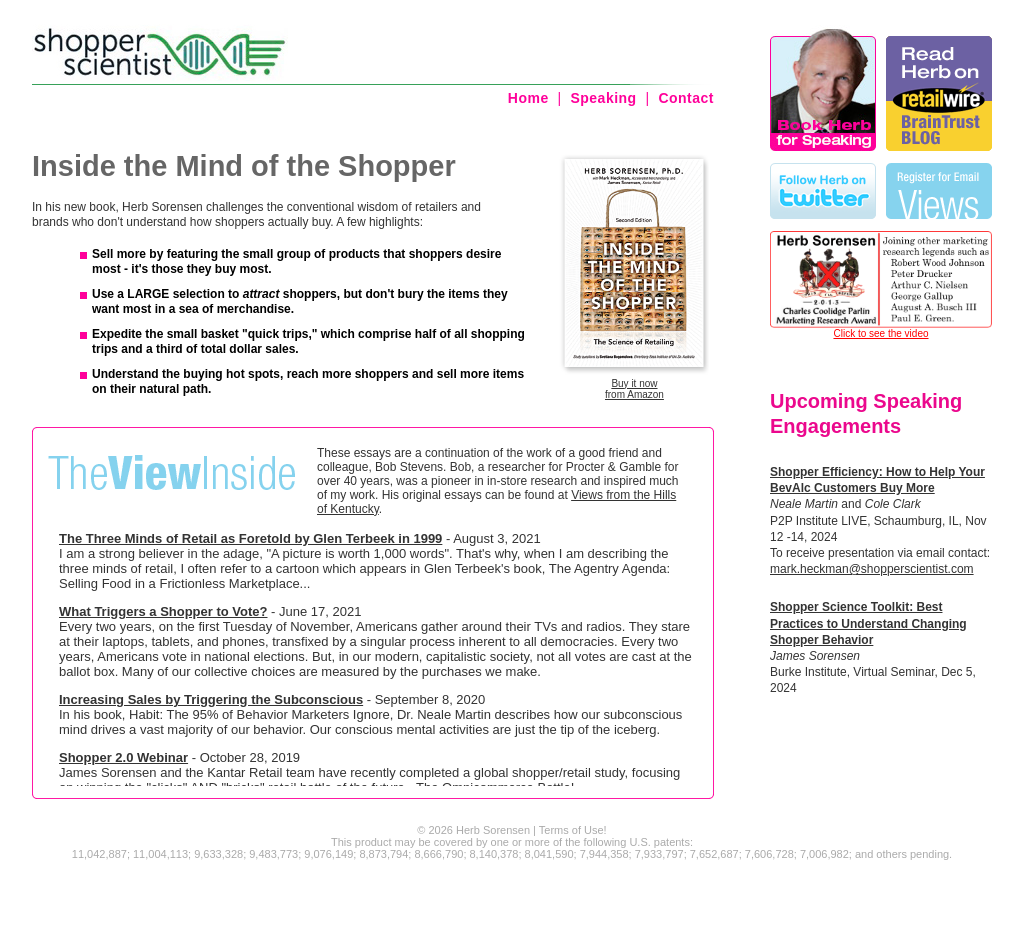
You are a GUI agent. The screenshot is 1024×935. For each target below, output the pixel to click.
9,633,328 (218, 854)
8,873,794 (383, 854)
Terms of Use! (573, 830)
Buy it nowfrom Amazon (634, 389)
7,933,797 (659, 854)
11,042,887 (99, 854)
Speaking (603, 98)
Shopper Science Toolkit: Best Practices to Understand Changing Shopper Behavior (868, 623)
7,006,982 (824, 854)
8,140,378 (494, 854)
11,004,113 (160, 854)
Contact (686, 98)
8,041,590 (549, 854)
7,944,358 (604, 854)
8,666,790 (438, 854)
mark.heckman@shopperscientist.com (872, 569)
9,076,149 (328, 854)
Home (528, 98)
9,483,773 (273, 854)
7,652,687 (714, 854)
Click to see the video (880, 333)
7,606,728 (769, 854)
